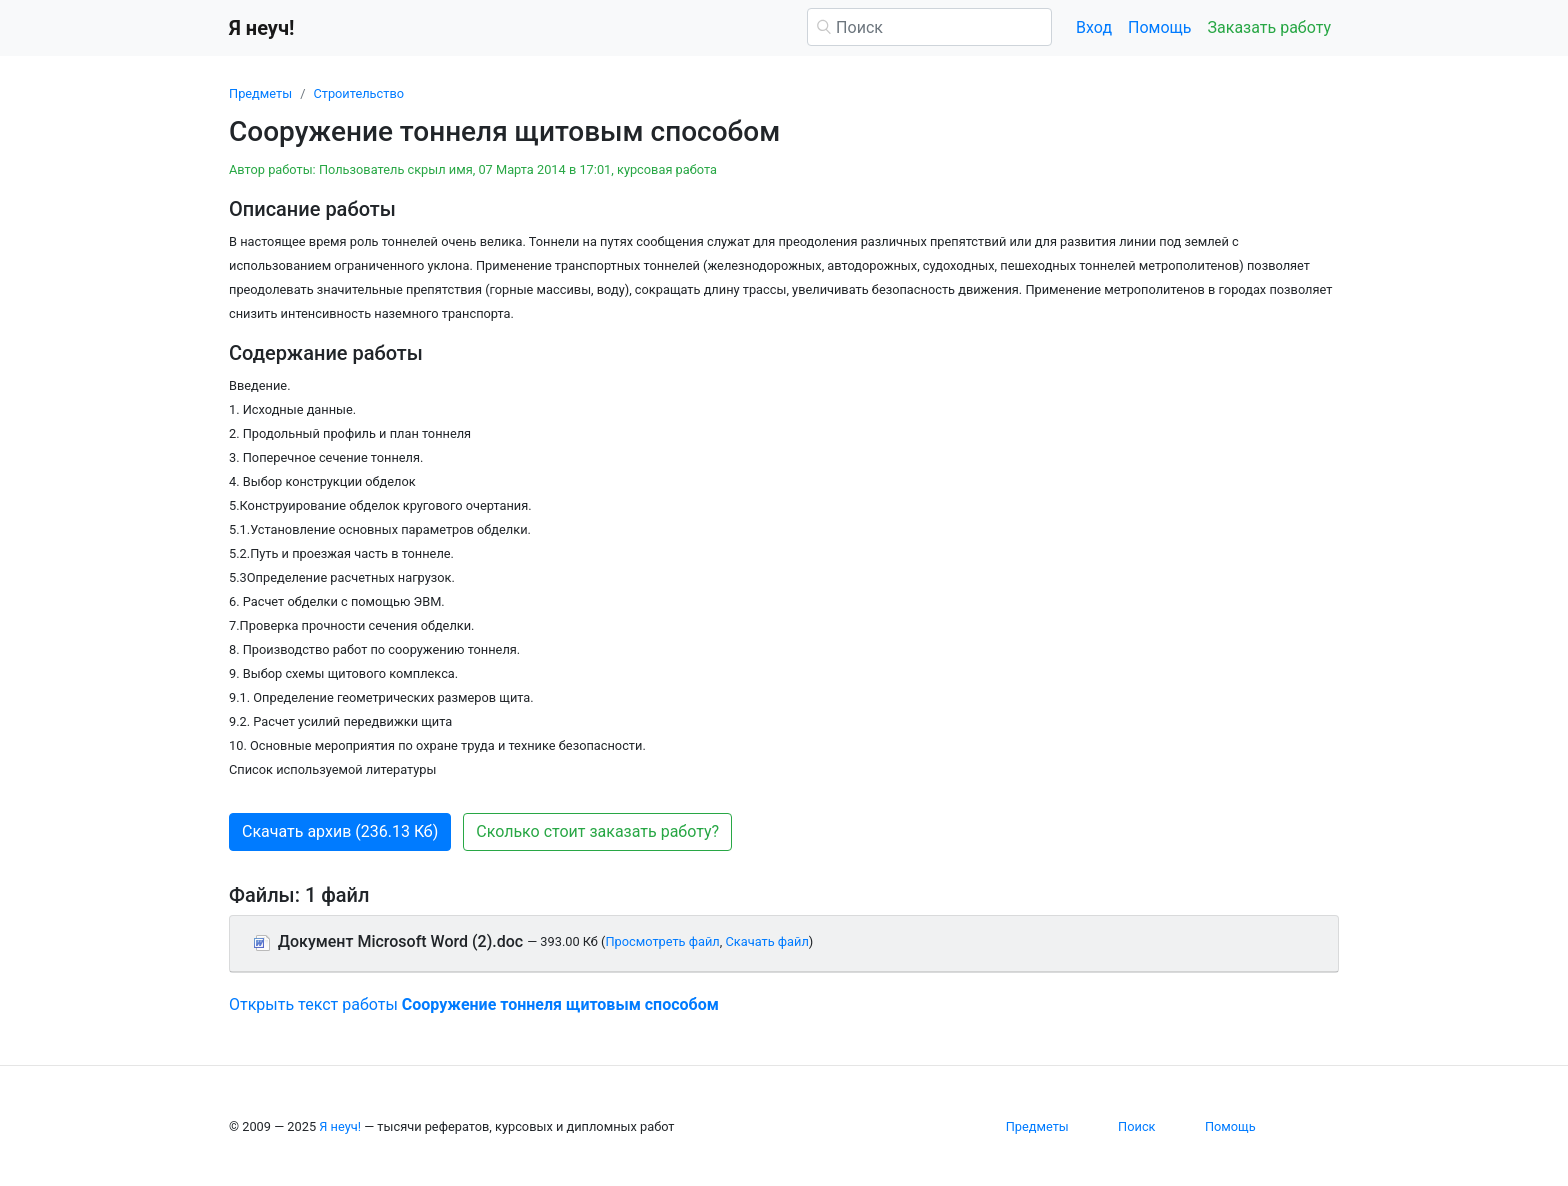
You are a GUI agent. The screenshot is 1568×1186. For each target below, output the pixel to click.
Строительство (358, 93)
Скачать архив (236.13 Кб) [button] (340, 831)
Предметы (260, 93)
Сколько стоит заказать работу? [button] (597, 831)
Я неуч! (340, 1126)
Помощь (1159, 27)
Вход (1094, 27)
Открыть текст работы (474, 1004)
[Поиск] (929, 27)
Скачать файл (766, 941)
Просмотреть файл (662, 941)
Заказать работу (1269, 27)
